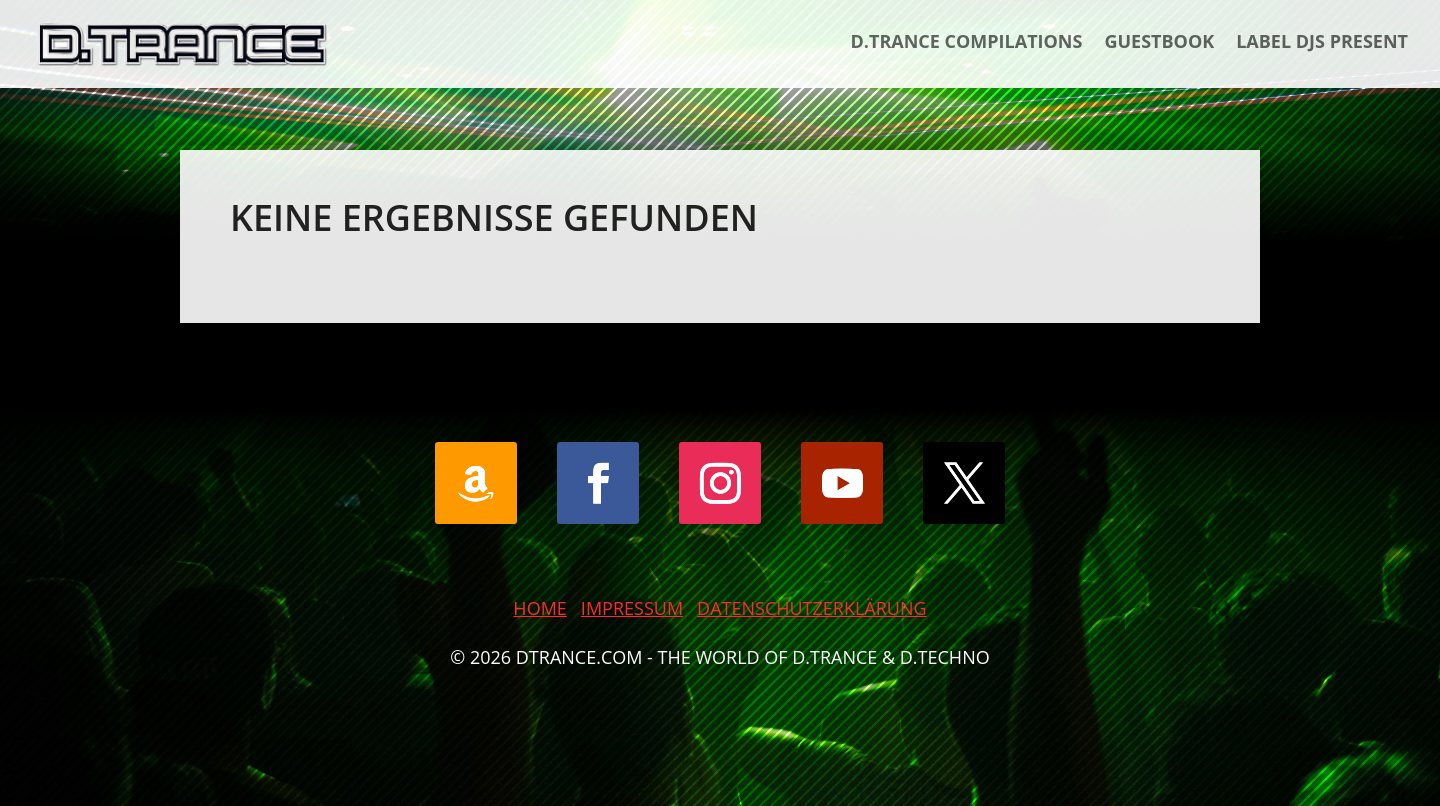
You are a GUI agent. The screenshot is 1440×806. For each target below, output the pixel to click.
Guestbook (1159, 41)
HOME (539, 608)
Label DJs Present (1322, 41)
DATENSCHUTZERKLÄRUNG (812, 608)
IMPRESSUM (632, 608)
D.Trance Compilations (967, 41)
